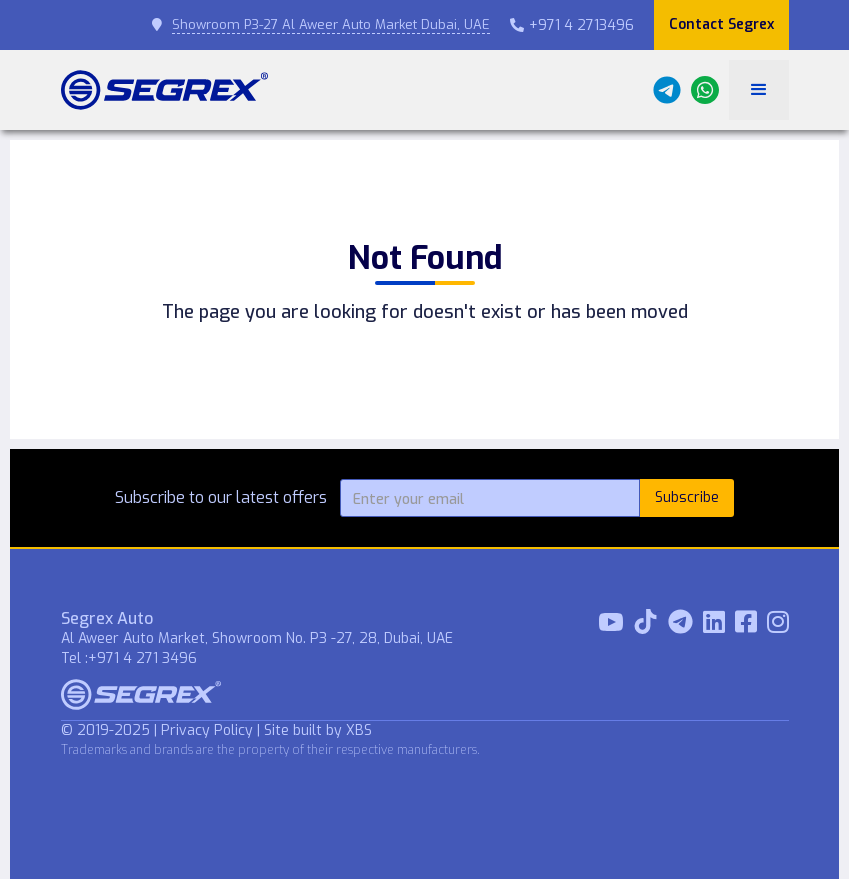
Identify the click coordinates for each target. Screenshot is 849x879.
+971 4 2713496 (572, 25)
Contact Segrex (721, 24)
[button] (759, 90)
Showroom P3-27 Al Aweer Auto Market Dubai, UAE (331, 24)
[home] (164, 90)
